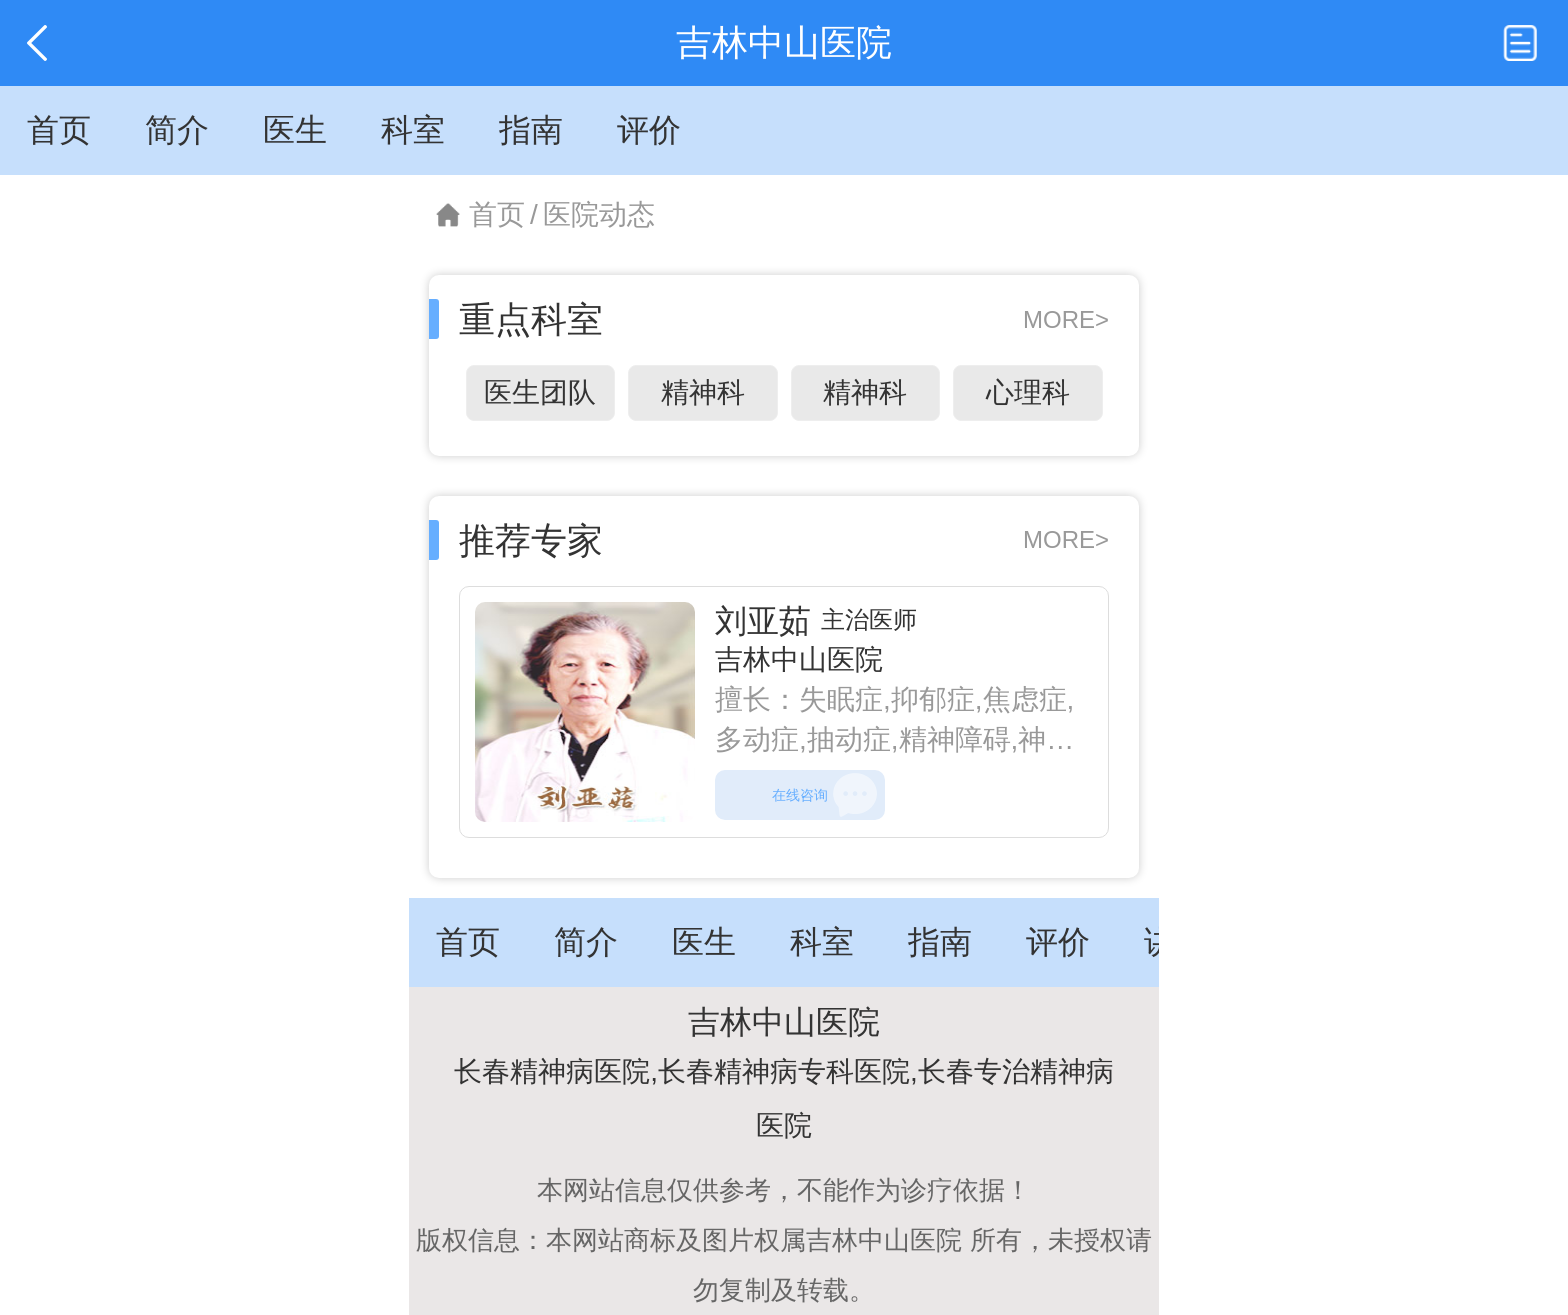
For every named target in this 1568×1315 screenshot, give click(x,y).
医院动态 (599, 214)
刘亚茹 (763, 621)
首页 (497, 214)
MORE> (1066, 319)
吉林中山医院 (799, 659)
